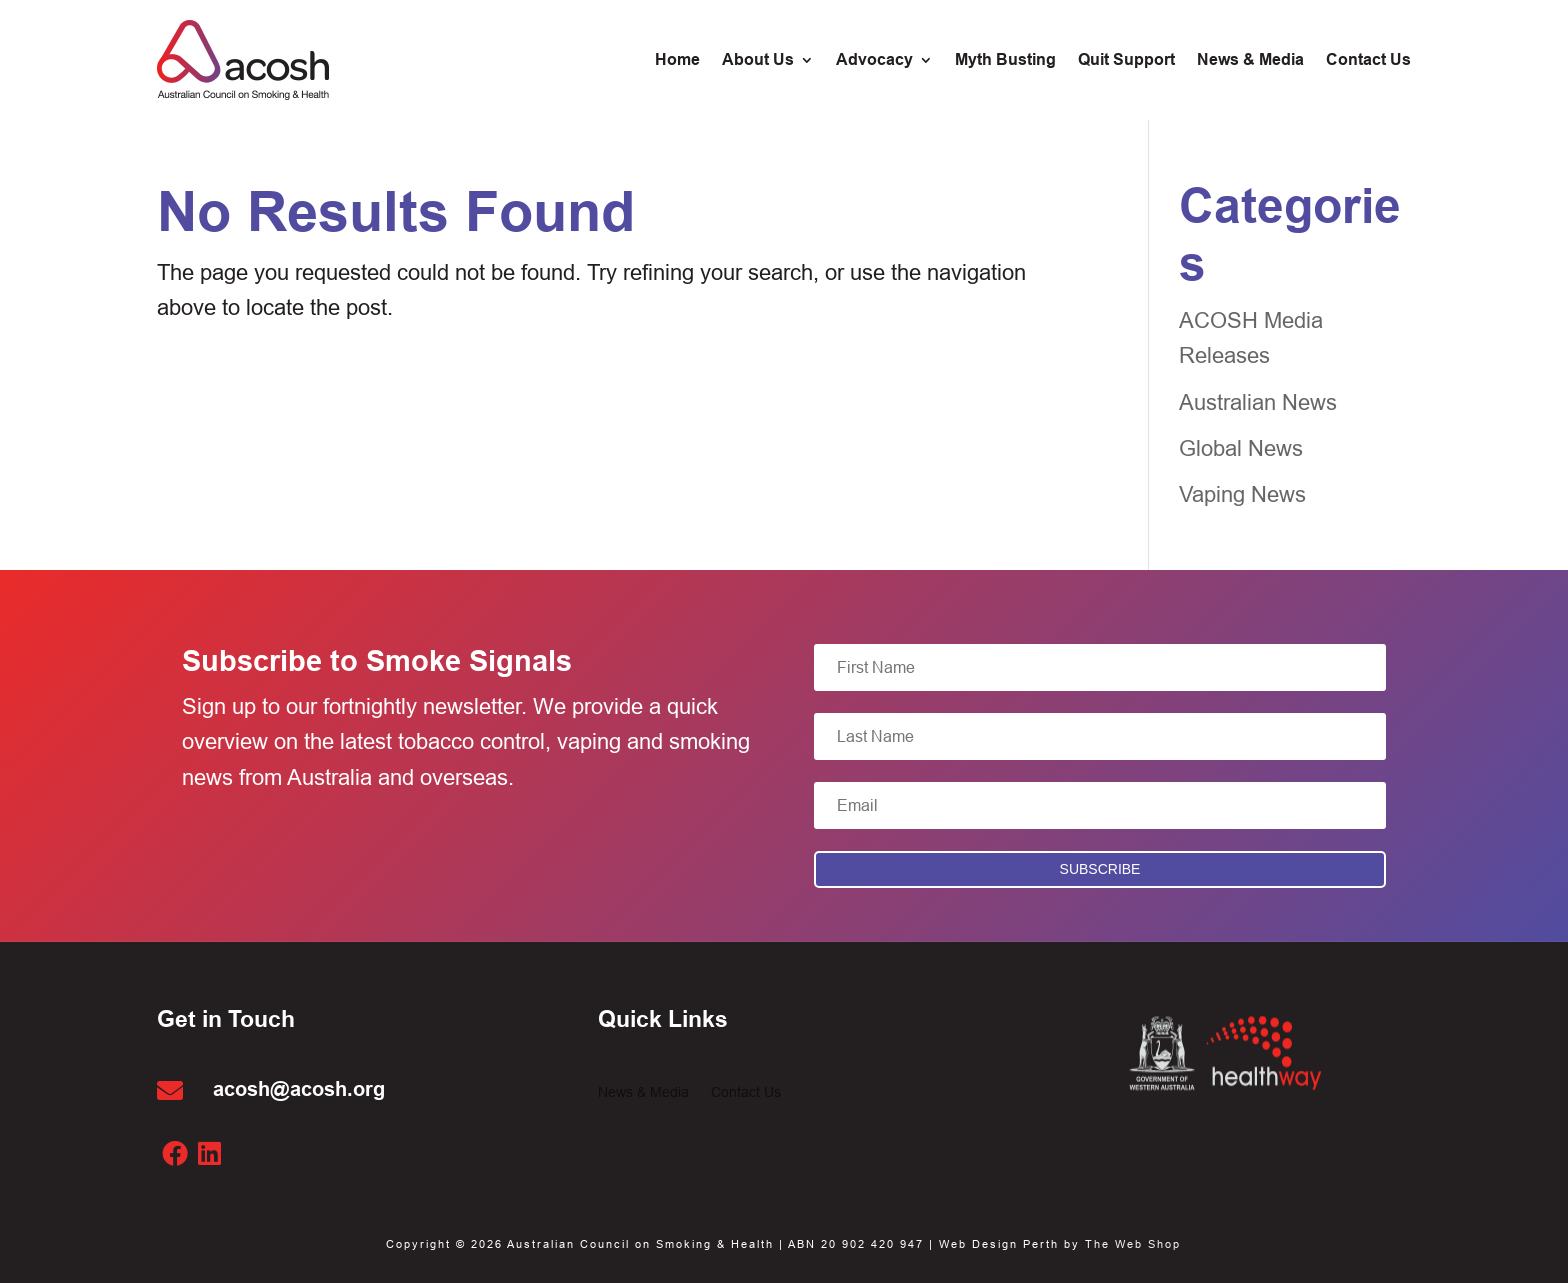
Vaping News (1242, 494)
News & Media (643, 1092)
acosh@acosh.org (299, 1089)
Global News (1241, 448)
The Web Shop (1133, 1244)
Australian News (1258, 402)
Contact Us (746, 1092)
